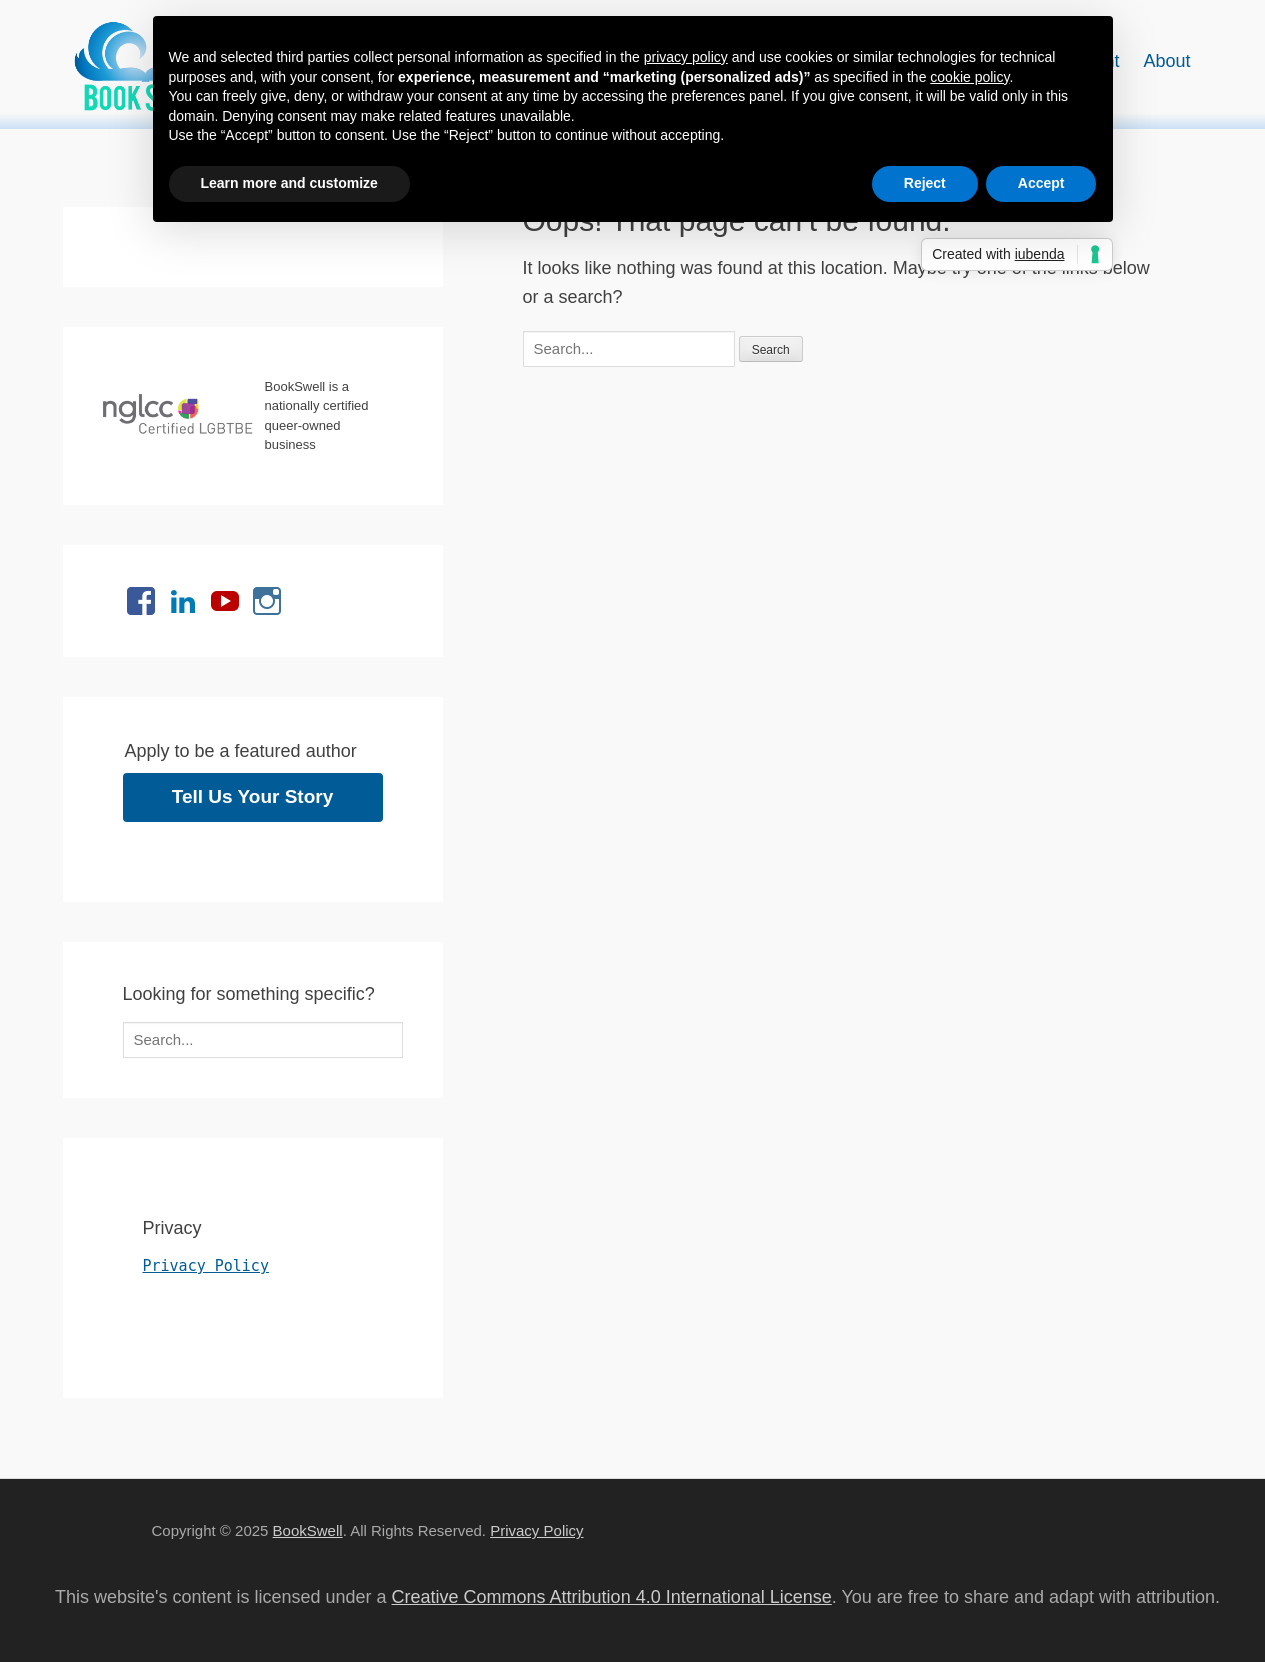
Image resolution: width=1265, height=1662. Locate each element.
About (1166, 61)
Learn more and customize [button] (289, 183)
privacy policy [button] (686, 57)
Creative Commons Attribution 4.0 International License (612, 1597)
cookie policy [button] (969, 77)
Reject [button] (925, 183)
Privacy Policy (206, 1266)
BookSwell (308, 1530)
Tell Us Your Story (253, 796)
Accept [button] (1041, 183)
